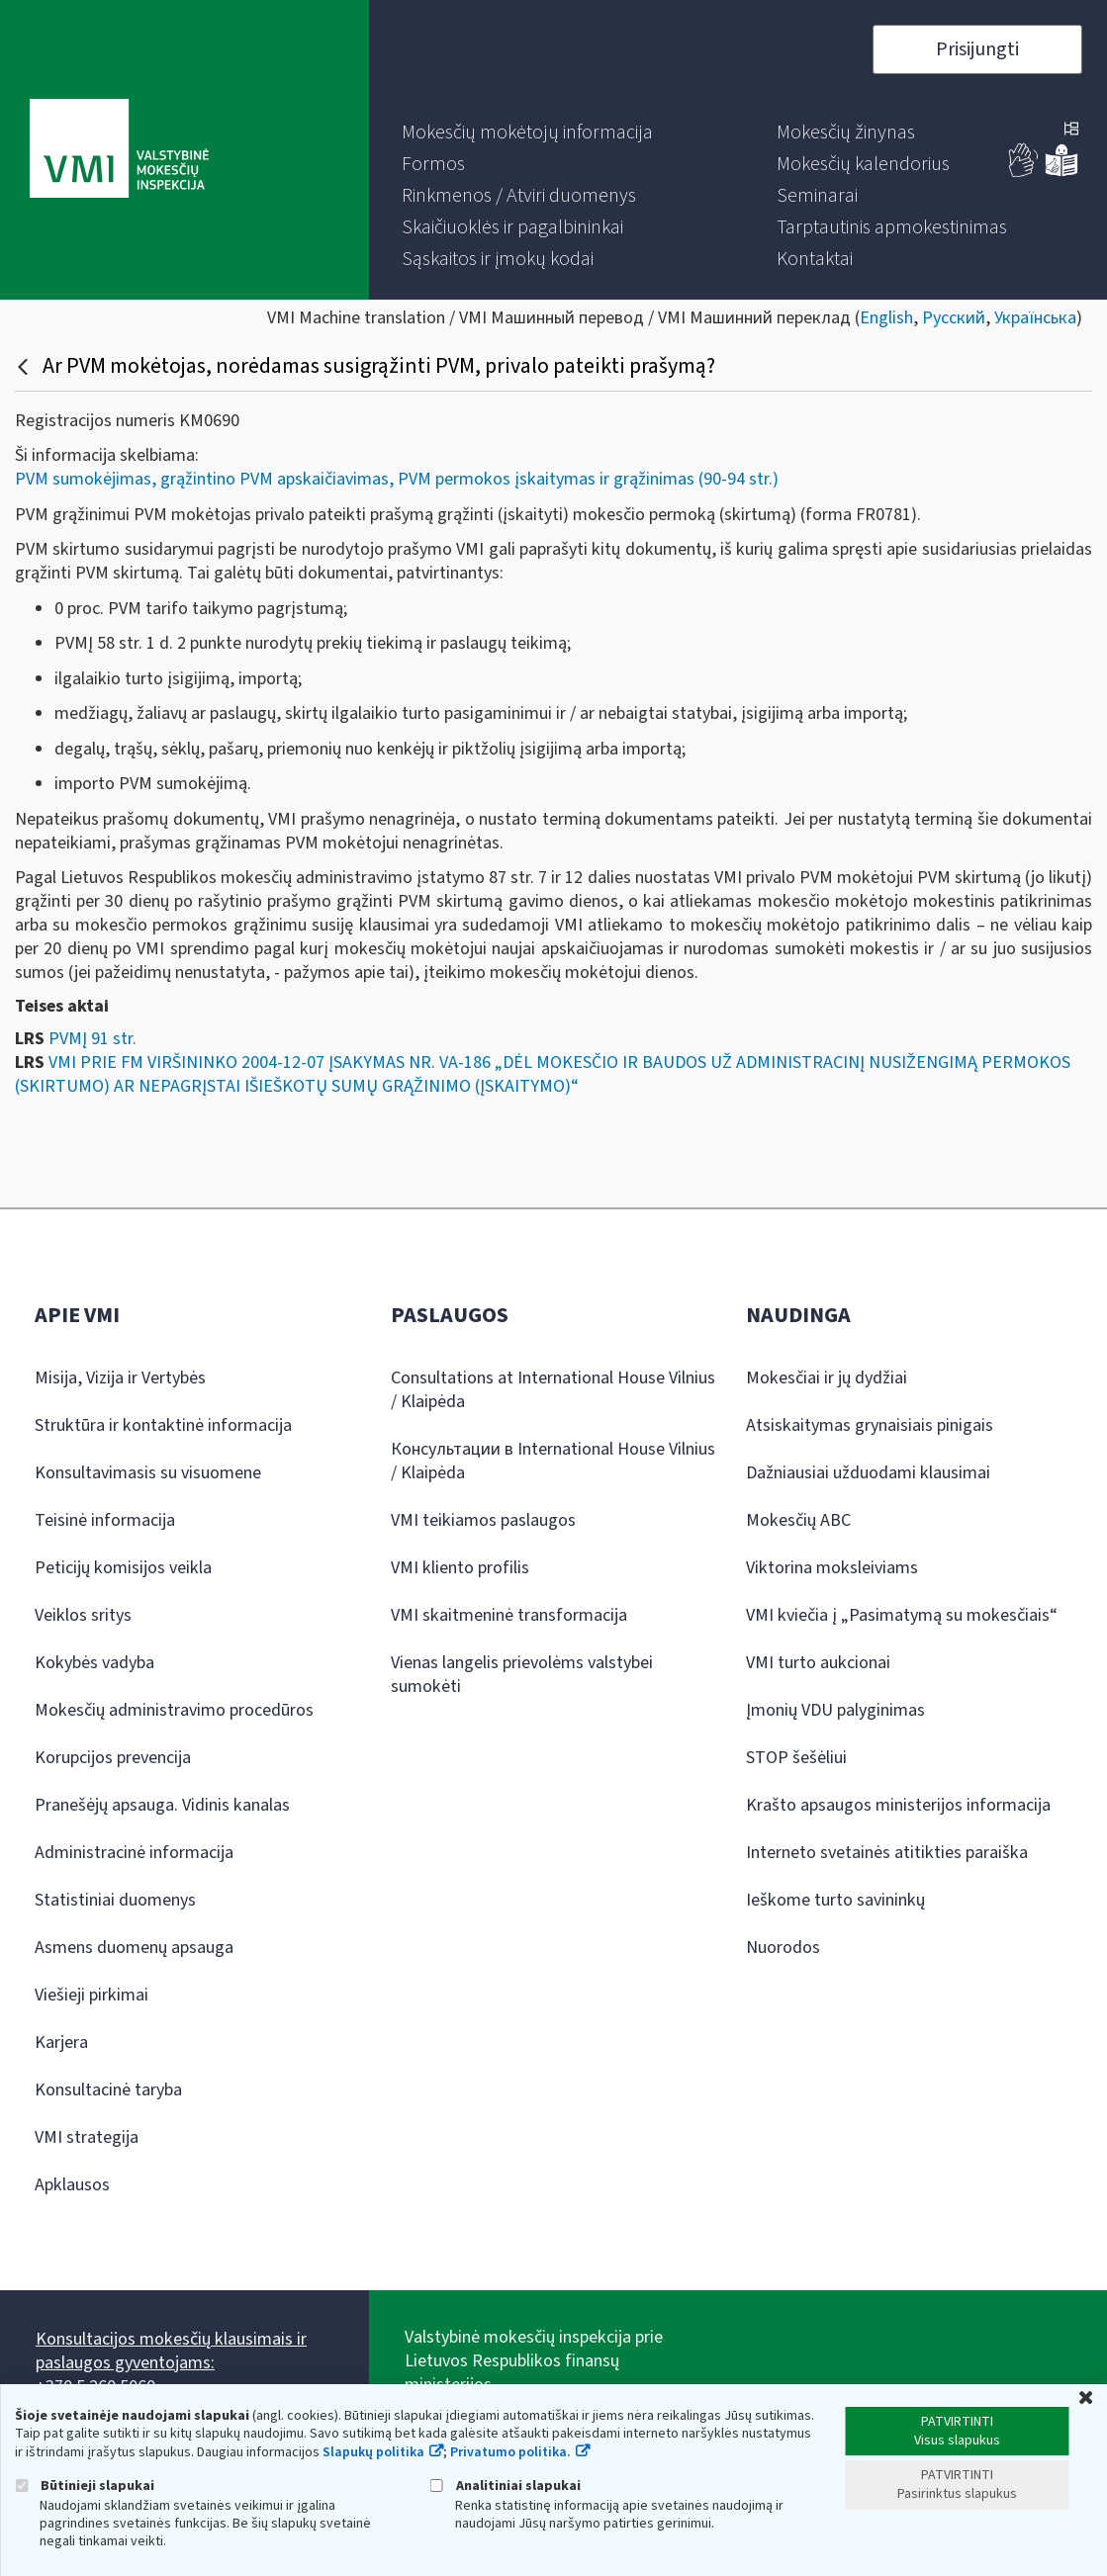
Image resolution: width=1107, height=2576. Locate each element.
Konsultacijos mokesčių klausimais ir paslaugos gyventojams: (171, 2351)
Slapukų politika (373, 2452)
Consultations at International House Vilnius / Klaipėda (553, 1390)
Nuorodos (783, 1947)
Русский (953, 318)
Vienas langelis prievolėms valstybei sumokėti (522, 1674)
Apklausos (72, 2185)
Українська (1035, 318)
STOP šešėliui (796, 1757)
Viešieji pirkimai (91, 1995)
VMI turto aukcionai (818, 1662)
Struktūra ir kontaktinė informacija (163, 1425)
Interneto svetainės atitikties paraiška (887, 1852)
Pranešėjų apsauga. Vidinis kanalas (162, 1805)
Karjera (61, 2042)
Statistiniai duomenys (115, 1900)
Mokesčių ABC (798, 1520)
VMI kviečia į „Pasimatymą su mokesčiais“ (902, 1615)
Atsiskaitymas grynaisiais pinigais (869, 1425)
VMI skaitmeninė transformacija (509, 1615)
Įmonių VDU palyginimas (835, 1710)
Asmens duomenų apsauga (134, 1947)
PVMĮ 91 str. (92, 1038)
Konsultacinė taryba (108, 2090)
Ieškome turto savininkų (835, 1900)
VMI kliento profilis (460, 1567)
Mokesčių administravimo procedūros (174, 1710)
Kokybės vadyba (94, 1662)
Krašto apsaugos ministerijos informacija (898, 1805)
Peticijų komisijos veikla (123, 1567)
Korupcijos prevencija (113, 1757)
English (886, 318)
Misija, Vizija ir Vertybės (120, 1378)
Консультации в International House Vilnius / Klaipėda (553, 1461)
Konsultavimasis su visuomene (148, 1473)
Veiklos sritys (83, 1615)
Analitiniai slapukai (505, 2485)
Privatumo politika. (510, 2452)
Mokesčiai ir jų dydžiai (826, 1378)
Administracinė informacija (134, 1852)
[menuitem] (527, 132)
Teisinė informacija (105, 1520)
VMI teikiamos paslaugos (483, 1520)
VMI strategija (86, 2137)
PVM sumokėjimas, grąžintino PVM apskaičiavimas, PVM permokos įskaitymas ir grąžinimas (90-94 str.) (397, 479)
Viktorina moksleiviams (832, 1567)
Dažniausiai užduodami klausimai (868, 1473)
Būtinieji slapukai (84, 2485)
